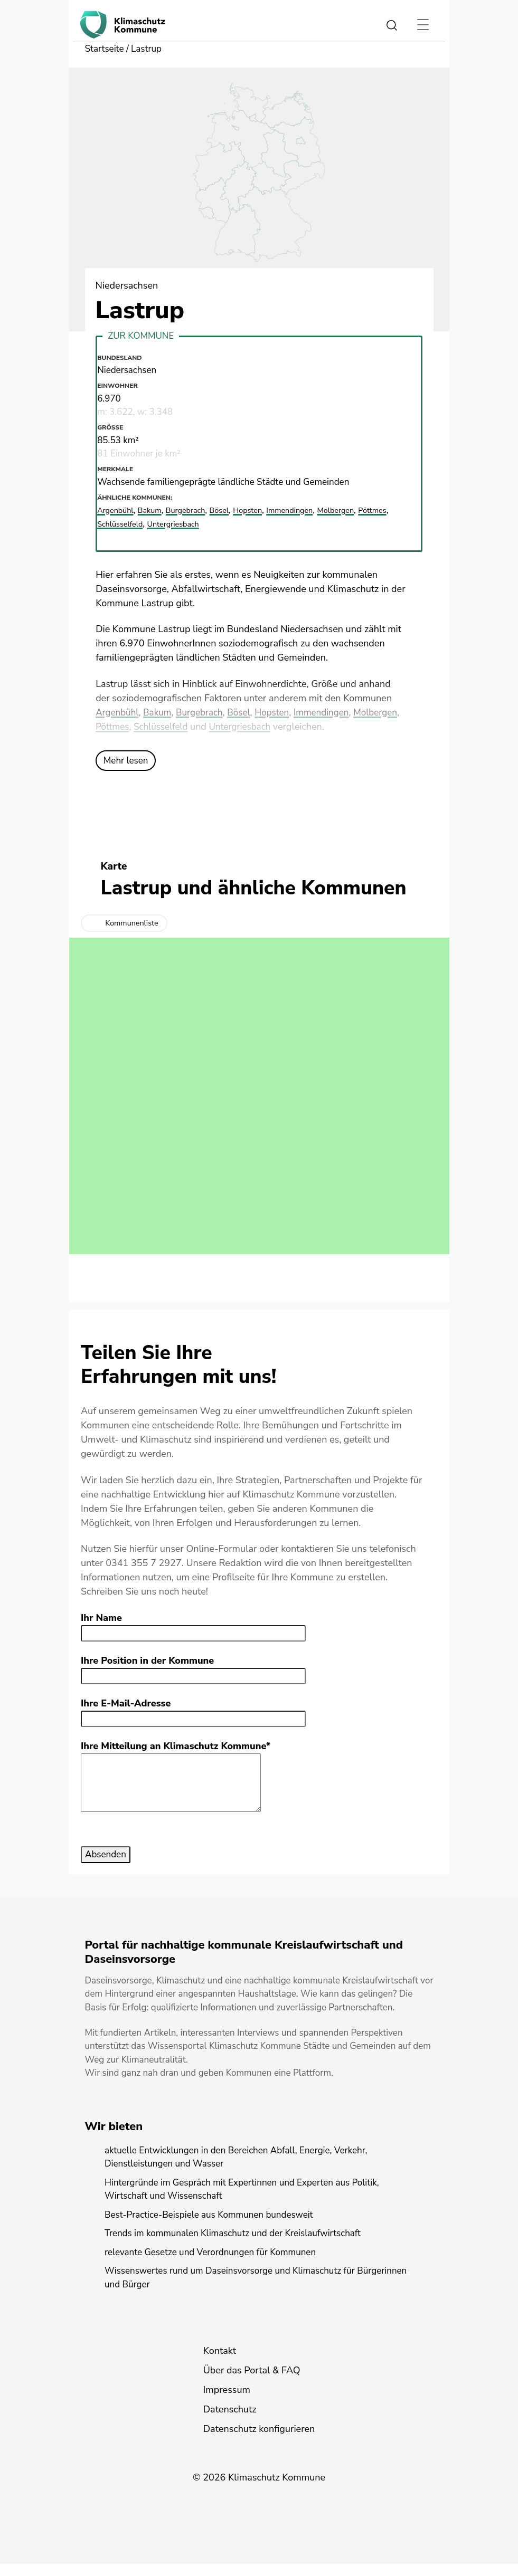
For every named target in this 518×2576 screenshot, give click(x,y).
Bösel (246, 713)
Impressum (226, 2402)
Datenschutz (230, 2421)
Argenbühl (118, 713)
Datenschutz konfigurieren (259, 2441)
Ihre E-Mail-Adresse (126, 1703)
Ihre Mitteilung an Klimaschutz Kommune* (175, 1746)
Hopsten (281, 713)
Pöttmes (164, 727)
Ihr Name (101, 1618)
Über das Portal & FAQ (251, 2382)
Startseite (105, 49)
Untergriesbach (297, 727)
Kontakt (219, 2362)
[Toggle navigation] (423, 24)
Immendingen (333, 713)
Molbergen (119, 727)
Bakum (160, 713)
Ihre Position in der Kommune (147, 1661)
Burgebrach (205, 713)
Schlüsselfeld (214, 727)
